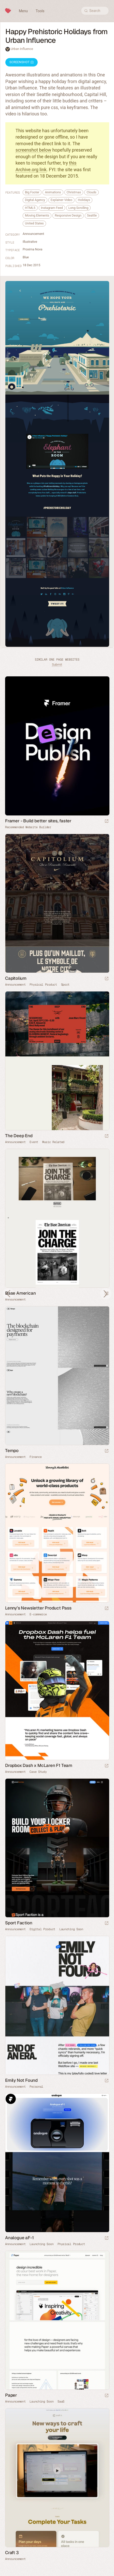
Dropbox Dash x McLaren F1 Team (38, 1765)
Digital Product (42, 1929)
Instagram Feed (52, 208)
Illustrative (30, 242)
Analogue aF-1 (19, 2237)
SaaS (61, 2401)
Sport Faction (18, 1923)
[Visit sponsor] (106, 821)
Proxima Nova (32, 249)
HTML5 (30, 208)
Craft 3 (12, 2552)
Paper (11, 2395)
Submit (57, 664)
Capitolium (15, 978)
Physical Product (43, 984)
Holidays (84, 200)
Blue (26, 257)
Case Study (38, 1771)
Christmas (74, 192)
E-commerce (38, 1614)
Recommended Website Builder (28, 827)
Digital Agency (35, 200)
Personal (36, 2086)
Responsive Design (68, 215)
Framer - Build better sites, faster (38, 821)
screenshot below (33, 150)
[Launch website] (106, 979)
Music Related (53, 1142)
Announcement (33, 234)
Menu (23, 11)
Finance (35, 1456)
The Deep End (19, 1135)
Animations (53, 192)
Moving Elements (37, 215)
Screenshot (21, 62)
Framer (11, 2099)
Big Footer (32, 192)
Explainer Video (61, 200)
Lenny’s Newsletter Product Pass (38, 1608)
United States (34, 223)
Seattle (92, 215)
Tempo (12, 1450)
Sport (65, 984)
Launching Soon (71, 1929)
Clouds (91, 192)
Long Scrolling (78, 208)
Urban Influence (22, 49)
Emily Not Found (21, 2080)
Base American (20, 1293)
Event (34, 1142)
